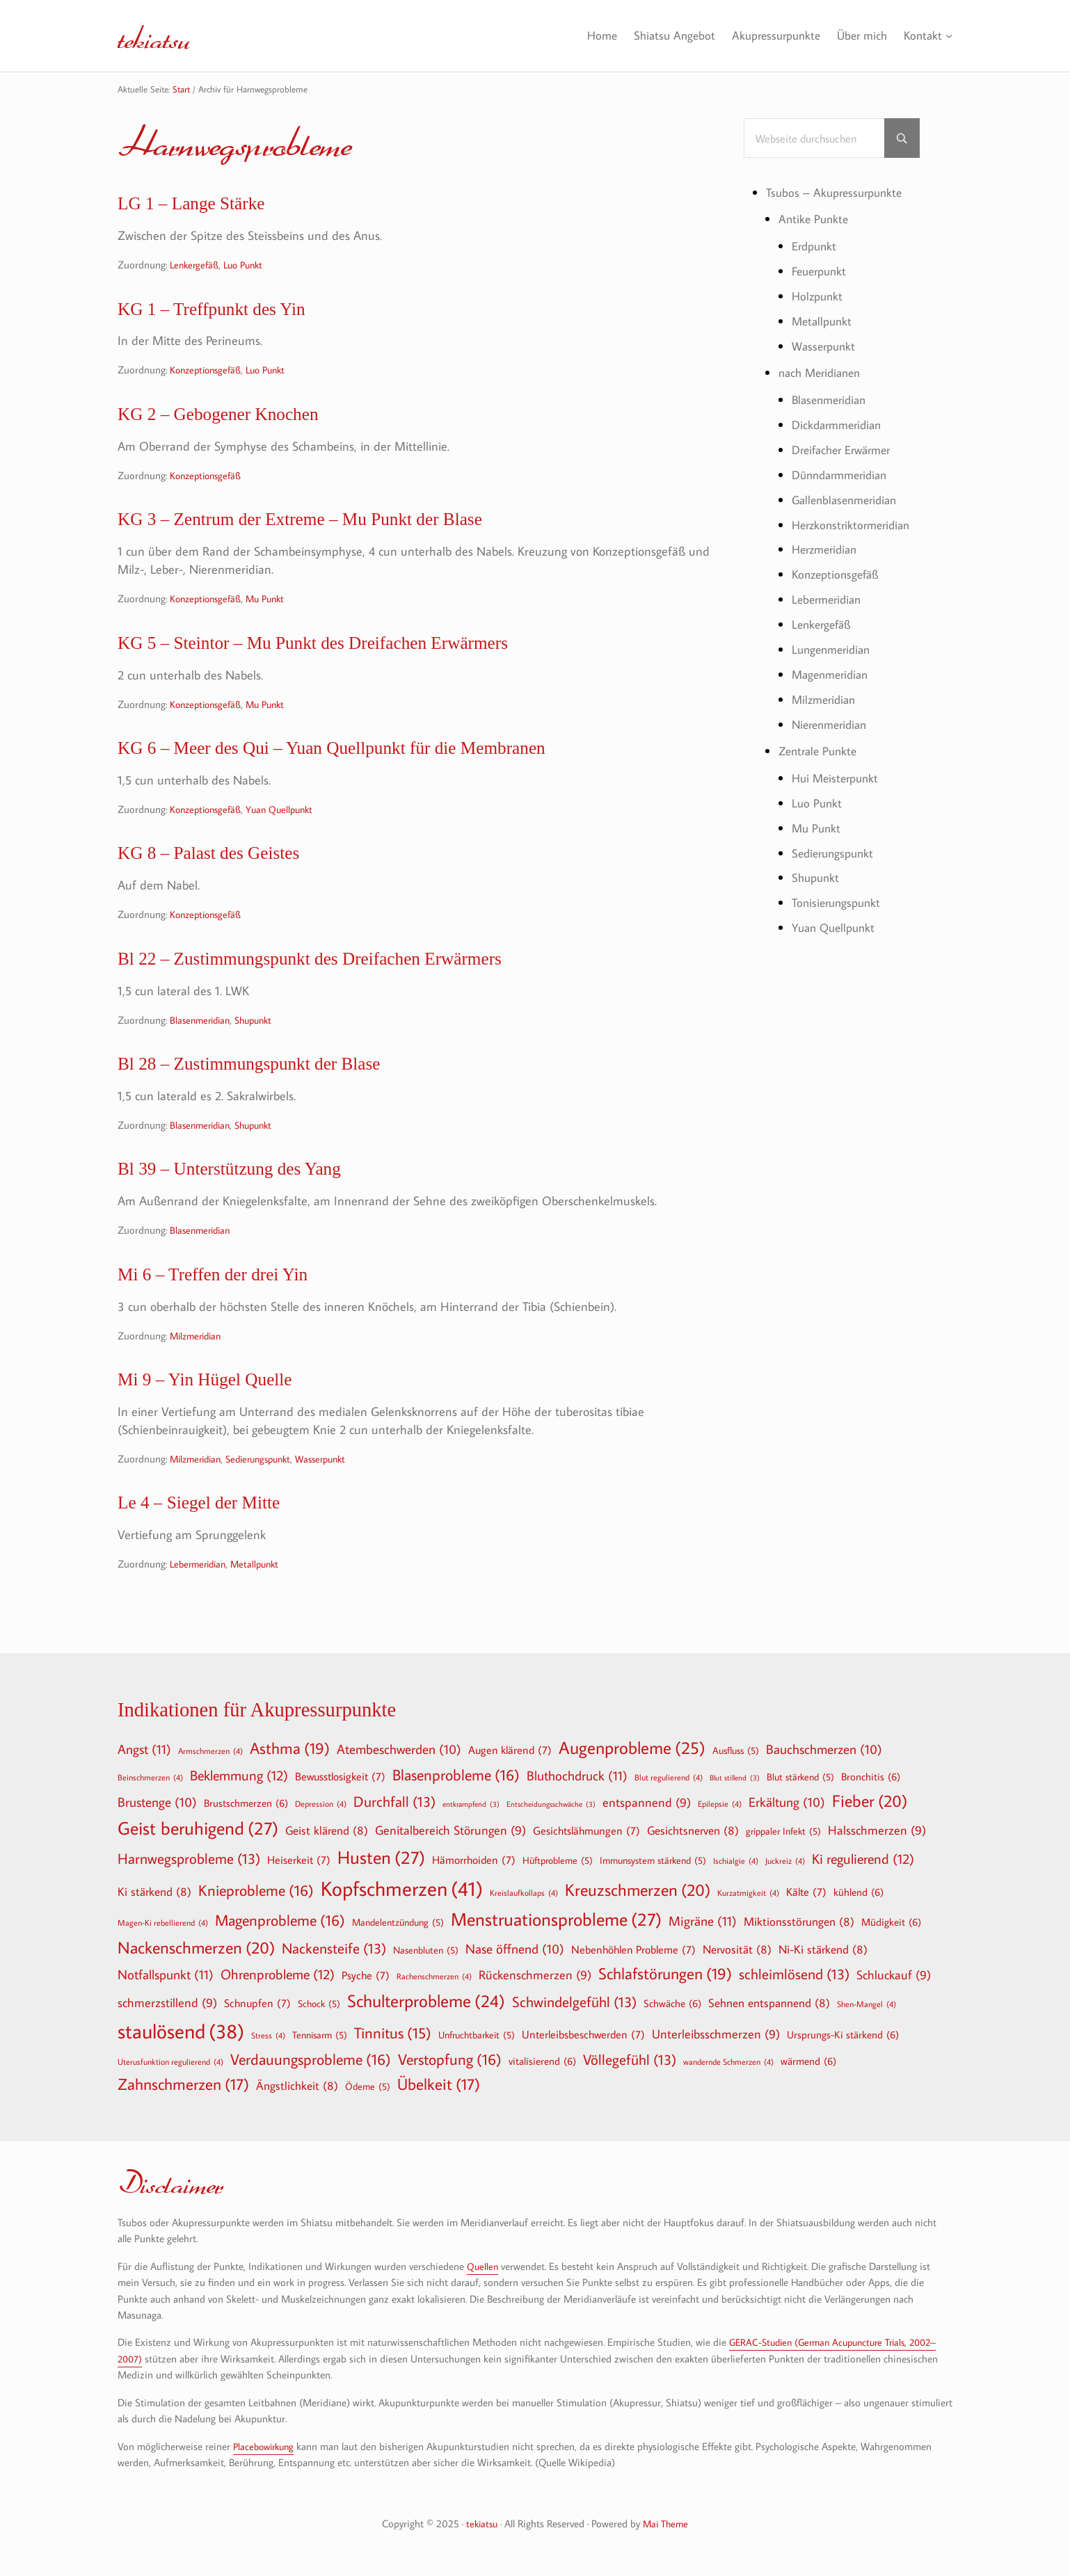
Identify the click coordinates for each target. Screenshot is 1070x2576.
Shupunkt (261, 1043)
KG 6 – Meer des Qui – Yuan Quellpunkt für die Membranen (360, 764)
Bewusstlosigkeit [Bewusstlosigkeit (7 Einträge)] (340, 1776)
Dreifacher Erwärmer (846, 446)
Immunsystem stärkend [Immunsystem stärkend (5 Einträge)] (653, 1860)
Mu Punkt (274, 610)
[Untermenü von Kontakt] (948, 36)
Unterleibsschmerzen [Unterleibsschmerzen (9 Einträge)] (716, 2034)
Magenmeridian (833, 667)
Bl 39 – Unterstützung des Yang (244, 1197)
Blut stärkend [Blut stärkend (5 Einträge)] (800, 1777)
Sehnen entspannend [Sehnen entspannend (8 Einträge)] (769, 2002)
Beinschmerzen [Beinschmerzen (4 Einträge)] (150, 1777)
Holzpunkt (819, 295)
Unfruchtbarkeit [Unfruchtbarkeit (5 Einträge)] (476, 2035)
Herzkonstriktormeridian (855, 519)
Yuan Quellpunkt (288, 827)
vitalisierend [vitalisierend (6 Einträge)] (542, 2060)
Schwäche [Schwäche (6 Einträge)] (672, 2003)
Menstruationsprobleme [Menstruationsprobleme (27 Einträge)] (556, 1919)
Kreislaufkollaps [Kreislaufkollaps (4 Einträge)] (524, 1892)
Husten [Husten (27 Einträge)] (381, 1857)
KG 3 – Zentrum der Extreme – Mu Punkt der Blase (324, 529)
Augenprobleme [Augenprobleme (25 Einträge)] (632, 1748)
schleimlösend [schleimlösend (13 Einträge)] (794, 1974)
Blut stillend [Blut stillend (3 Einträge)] (735, 1778)
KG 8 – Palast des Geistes (221, 872)
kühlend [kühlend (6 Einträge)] (858, 1891)
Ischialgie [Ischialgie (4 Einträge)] (735, 1860)
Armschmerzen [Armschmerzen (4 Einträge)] (210, 1750)
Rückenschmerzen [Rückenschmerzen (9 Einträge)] (535, 1975)
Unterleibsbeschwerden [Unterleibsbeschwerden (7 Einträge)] (583, 2034)
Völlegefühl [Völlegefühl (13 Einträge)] (629, 2059)
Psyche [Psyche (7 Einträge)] (366, 1975)
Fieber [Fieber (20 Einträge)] (869, 1800)
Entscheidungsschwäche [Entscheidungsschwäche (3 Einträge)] (551, 1804)
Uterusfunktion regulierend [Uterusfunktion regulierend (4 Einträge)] (170, 2061)
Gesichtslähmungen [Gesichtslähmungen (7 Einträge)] (586, 1830)
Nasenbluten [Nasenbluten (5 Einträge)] (425, 1950)
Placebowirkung (266, 2446)
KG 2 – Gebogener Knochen (231, 421)
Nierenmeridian (833, 715)
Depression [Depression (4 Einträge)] (320, 1803)
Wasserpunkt (337, 1495)
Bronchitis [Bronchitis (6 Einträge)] (870, 1776)
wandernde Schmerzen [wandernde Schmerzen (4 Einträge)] (728, 2061)
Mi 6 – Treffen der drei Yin (225, 1306)
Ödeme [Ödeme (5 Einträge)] (367, 2086)
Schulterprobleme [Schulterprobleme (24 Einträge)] (426, 2001)
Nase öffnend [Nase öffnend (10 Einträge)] (514, 1949)
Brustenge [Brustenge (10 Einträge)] (157, 1802)
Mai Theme (667, 2523)
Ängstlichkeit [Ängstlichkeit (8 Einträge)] (297, 2085)
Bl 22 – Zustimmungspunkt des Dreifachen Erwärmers (335, 981)
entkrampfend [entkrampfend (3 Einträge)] (471, 1804)
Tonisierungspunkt (839, 891)
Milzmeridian (198, 1368)
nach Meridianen (823, 370)
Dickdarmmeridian (840, 422)
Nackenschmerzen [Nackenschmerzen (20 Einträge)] (196, 1947)
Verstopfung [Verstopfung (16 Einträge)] (450, 2059)
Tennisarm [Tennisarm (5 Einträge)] (319, 2035)
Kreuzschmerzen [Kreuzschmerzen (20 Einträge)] (637, 1889)
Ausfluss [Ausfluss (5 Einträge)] (735, 1750)
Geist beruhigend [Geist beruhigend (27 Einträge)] (198, 1828)
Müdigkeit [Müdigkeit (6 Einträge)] (891, 1921)
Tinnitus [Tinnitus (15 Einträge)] (392, 2033)
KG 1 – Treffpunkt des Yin (224, 313)
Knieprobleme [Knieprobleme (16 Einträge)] (256, 1890)
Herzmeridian (827, 544)
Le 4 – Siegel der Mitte (209, 1540)
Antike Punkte (815, 219)
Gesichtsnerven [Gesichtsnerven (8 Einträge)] (693, 1830)
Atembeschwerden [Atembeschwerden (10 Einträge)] (399, 1749)
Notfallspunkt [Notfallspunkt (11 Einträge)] (166, 1974)
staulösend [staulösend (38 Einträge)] (181, 2031)
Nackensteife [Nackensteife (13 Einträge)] (334, 1948)
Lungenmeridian (834, 642)
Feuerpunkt (822, 271)
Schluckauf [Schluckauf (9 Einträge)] (893, 1975)
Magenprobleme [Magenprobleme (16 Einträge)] (280, 1920)
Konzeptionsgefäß (209, 376)
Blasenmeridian (202, 1043)
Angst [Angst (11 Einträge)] (144, 1749)
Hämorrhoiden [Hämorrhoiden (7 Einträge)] (474, 1860)
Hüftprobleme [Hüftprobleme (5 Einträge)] (557, 1860)
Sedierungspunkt (268, 1495)
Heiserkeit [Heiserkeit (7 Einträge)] (298, 1860)
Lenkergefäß (196, 267)
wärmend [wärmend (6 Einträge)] (808, 2060)
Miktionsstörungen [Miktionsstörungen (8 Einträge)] (799, 1921)
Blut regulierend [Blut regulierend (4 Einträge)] (668, 1777)
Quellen (483, 2266)
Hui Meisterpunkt (838, 768)
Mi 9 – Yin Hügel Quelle (216, 1413)
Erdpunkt (816, 247)
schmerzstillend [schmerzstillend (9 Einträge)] (167, 2003)
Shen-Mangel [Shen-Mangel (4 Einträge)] (866, 2004)
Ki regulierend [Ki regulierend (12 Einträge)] (863, 1858)
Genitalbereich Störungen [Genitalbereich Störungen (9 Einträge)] (450, 1831)
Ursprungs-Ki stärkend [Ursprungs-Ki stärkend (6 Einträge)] (843, 2034)
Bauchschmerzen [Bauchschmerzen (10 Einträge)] (824, 1749)
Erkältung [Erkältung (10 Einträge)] (787, 1802)
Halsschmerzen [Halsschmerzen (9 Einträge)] (877, 1831)
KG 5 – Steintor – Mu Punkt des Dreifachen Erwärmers (339, 656)
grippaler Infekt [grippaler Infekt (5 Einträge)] (783, 1831)
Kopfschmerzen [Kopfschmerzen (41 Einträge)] (402, 1888)
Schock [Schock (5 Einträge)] (319, 2003)
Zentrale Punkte (820, 742)
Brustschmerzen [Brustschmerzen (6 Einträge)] (246, 1802)
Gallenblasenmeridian (848, 495)
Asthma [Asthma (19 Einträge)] (290, 1748)
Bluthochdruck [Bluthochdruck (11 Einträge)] (577, 1775)
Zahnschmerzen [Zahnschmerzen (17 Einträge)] (183, 2084)
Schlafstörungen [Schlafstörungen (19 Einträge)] (665, 1974)
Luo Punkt (249, 267)
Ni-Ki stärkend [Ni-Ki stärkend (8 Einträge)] (823, 1949)
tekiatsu (162, 35)
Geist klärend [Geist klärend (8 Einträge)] (326, 1830)
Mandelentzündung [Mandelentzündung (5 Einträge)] (398, 1922)
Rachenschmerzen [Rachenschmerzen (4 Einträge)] (434, 1976)
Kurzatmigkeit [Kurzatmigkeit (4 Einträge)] (748, 1892)
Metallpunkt (262, 1602)
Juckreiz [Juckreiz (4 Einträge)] (785, 1860)
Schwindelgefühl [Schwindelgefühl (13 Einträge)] (574, 2001)
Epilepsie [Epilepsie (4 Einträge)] (720, 1803)
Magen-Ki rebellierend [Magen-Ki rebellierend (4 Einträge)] (163, 1922)
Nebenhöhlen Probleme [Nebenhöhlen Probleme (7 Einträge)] (633, 1949)
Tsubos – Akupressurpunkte (838, 193)
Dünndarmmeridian (843, 470)
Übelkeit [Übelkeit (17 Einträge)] (438, 2084)
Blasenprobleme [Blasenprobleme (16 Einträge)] (456, 1774)
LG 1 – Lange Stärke (201, 205)
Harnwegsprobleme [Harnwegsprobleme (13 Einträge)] (189, 1858)
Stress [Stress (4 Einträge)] (268, 2035)
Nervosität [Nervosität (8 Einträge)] (737, 1949)
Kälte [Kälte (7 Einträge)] (806, 1892)
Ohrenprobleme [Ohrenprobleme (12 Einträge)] (278, 1974)
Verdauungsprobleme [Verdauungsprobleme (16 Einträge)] (310, 2059)
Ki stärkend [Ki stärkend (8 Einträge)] (154, 1891)
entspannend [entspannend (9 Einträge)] (646, 1803)
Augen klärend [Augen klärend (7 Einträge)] (510, 1750)
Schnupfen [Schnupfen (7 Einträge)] (257, 2003)
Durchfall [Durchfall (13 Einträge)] (394, 1801)
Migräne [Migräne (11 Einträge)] (703, 1920)
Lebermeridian (201, 1602)
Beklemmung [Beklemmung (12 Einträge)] (239, 1775)
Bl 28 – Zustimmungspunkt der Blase (266, 1089)
